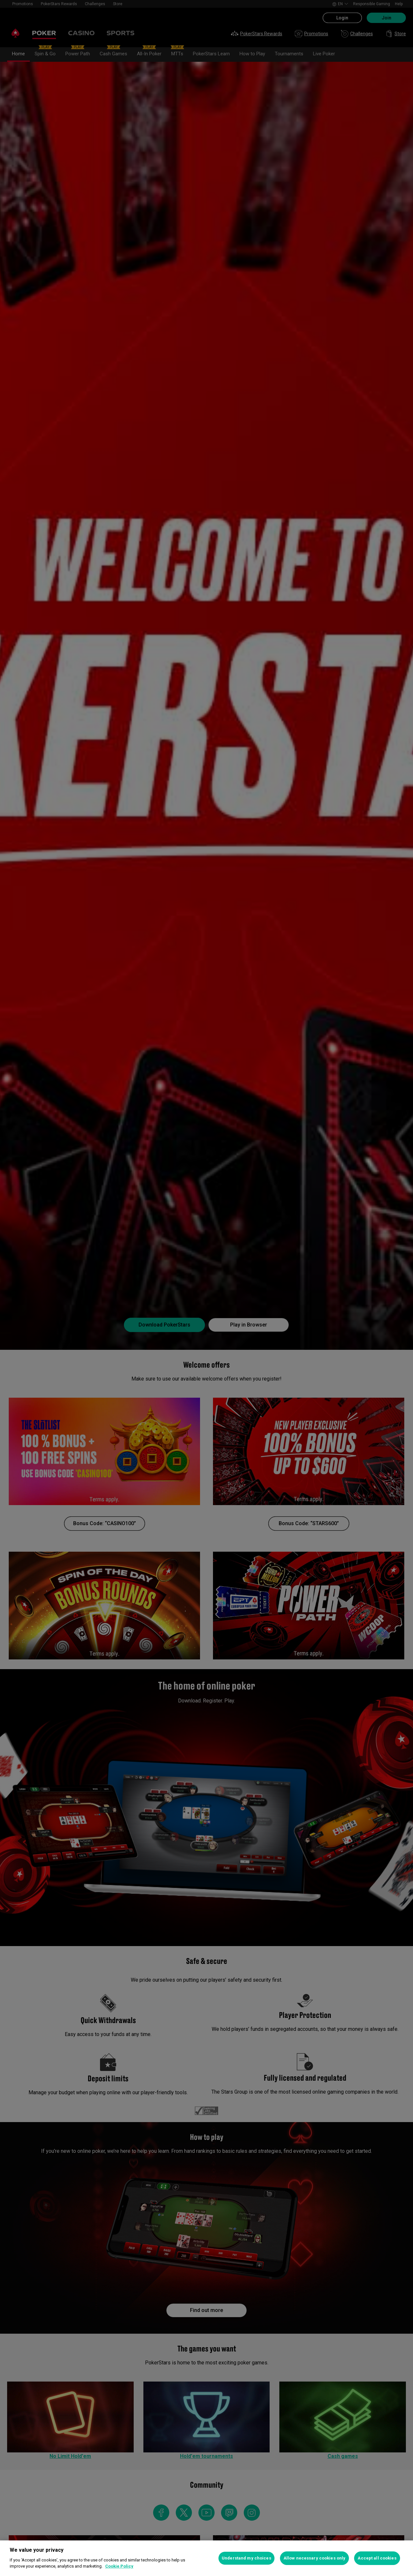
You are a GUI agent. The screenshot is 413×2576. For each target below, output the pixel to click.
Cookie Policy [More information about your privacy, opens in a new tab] (119, 2566)
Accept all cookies (377, 2558)
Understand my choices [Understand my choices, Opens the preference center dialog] (246, 2558)
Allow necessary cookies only (315, 2558)
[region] (206, 2558)
